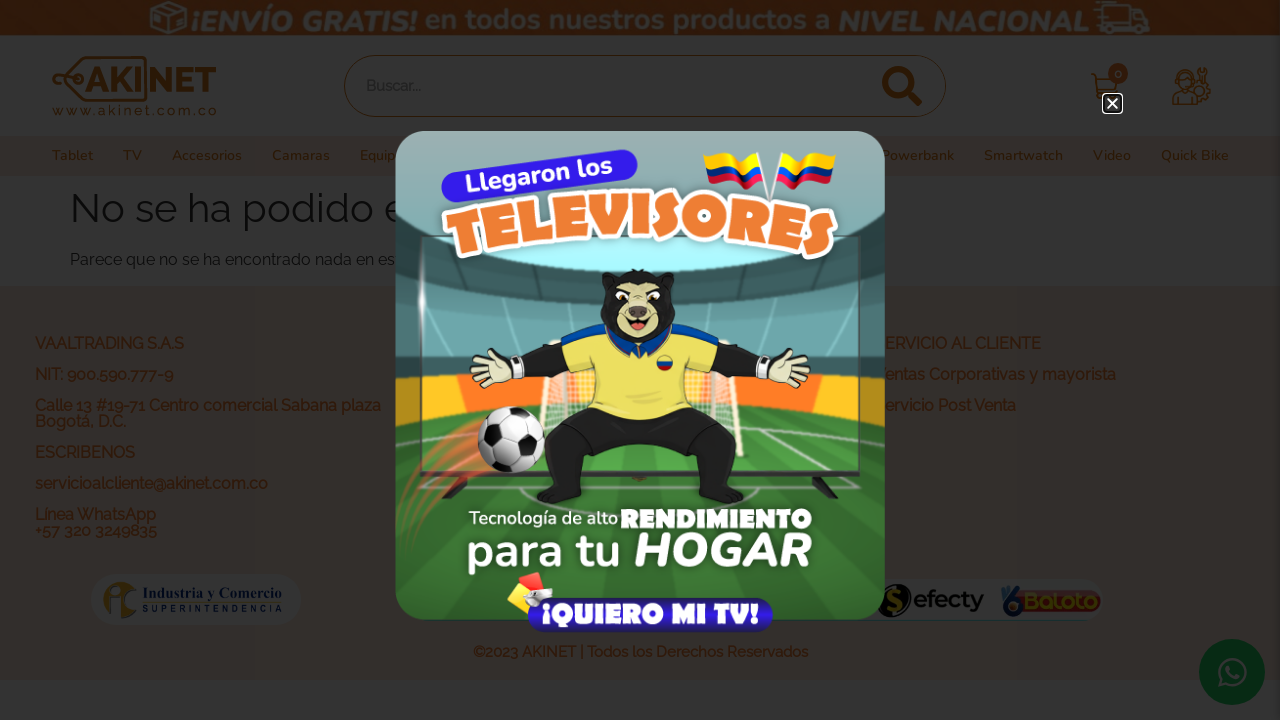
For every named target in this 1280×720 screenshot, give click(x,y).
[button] (1112, 103)
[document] (640, 360)
